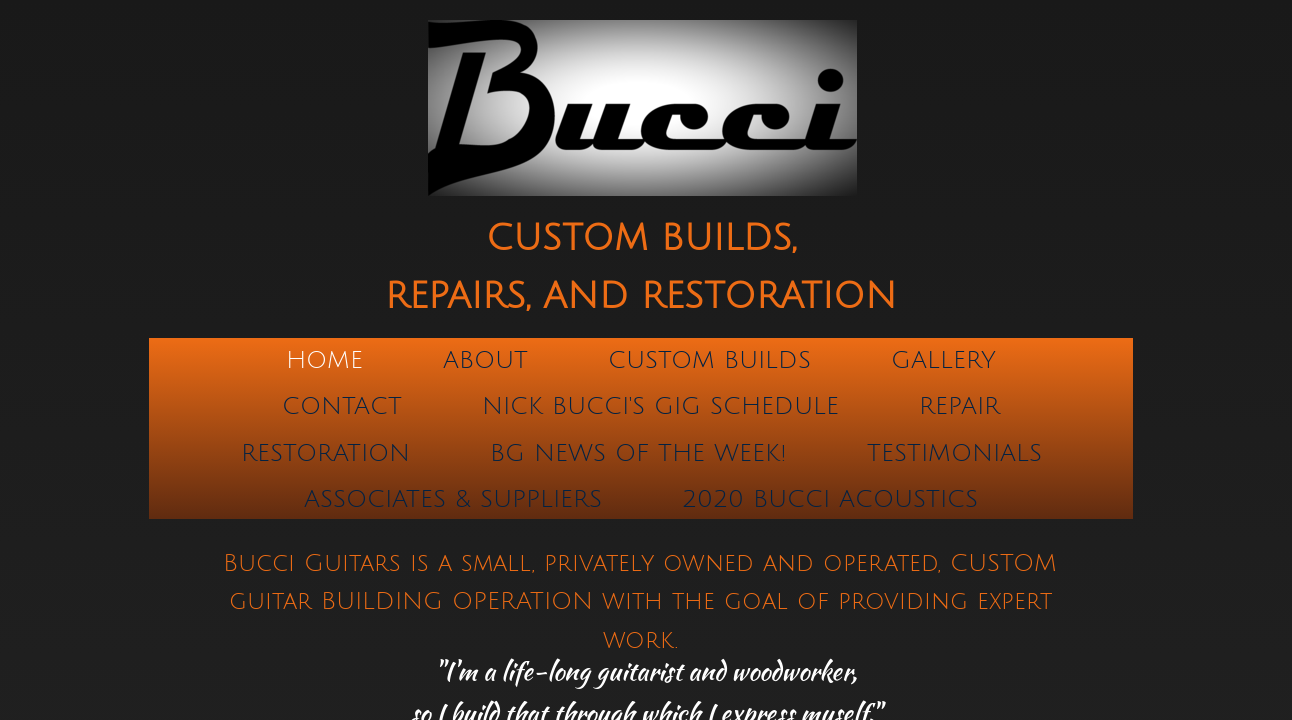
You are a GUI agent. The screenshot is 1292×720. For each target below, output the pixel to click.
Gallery (943, 360)
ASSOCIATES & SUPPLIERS (453, 499)
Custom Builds (709, 360)
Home (324, 360)
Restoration (325, 453)
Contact (342, 406)
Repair (959, 406)
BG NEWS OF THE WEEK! (638, 453)
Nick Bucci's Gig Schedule (660, 406)
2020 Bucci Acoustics (830, 499)
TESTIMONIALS (954, 453)
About (485, 360)
